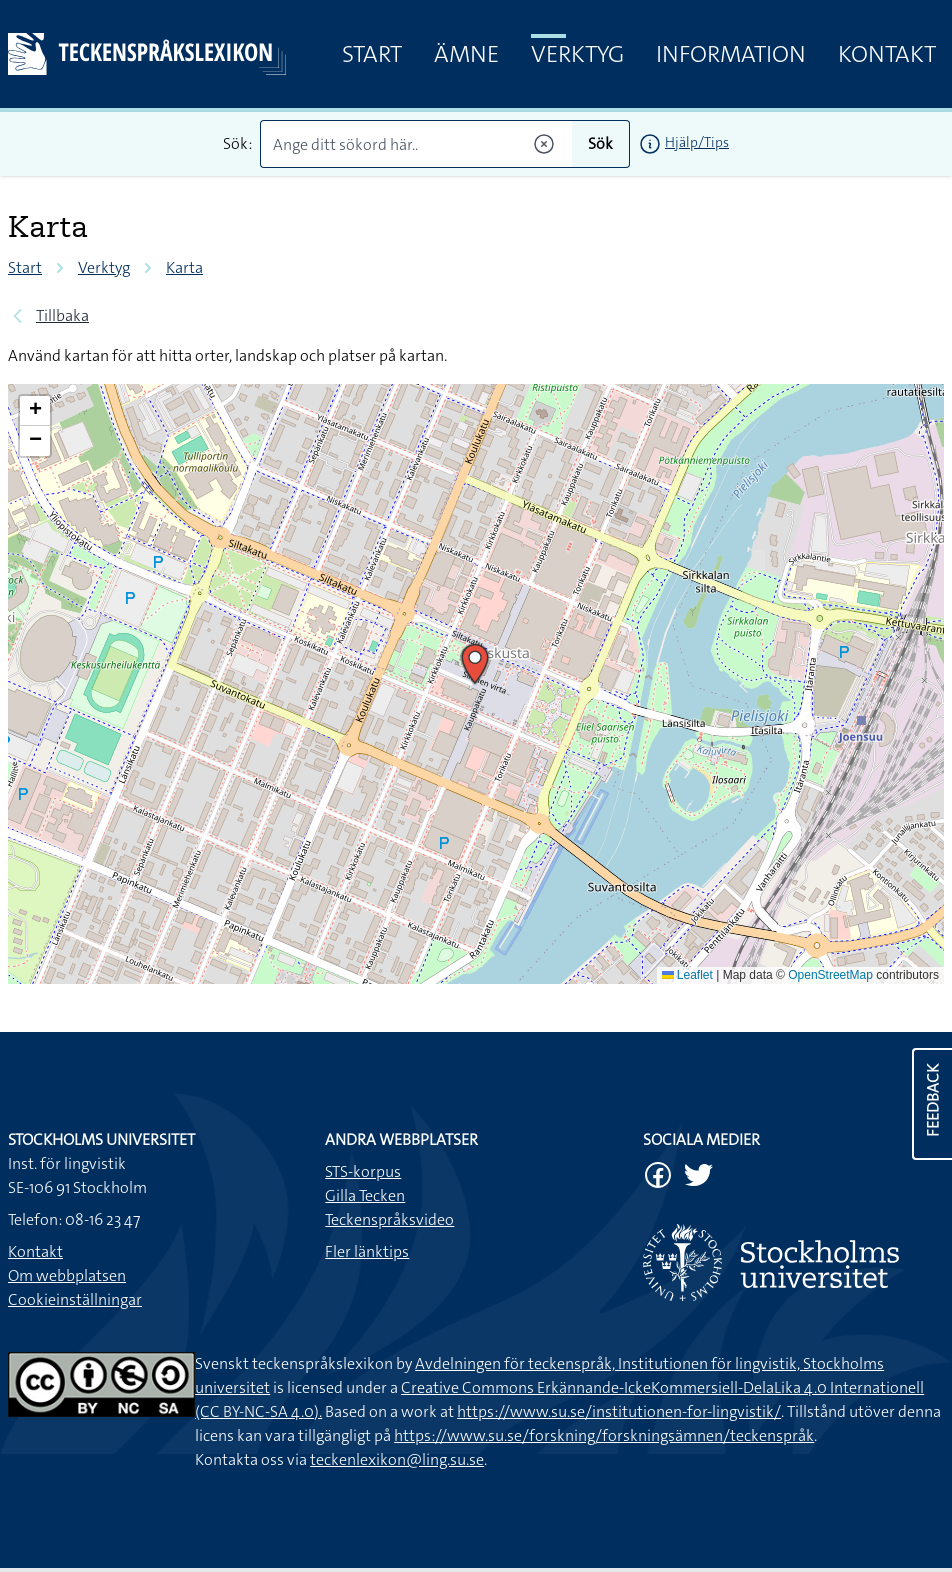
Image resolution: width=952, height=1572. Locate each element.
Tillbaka (62, 315)
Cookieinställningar (75, 1299)
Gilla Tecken (365, 1195)
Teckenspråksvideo (389, 1219)
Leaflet (687, 975)
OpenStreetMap (830, 975)
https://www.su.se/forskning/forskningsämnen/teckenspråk (604, 1435)
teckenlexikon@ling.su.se (397, 1459)
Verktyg (577, 54)
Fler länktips (367, 1251)
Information (731, 54)
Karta (184, 267)
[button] (475, 664)
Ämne (466, 54)
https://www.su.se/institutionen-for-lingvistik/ (619, 1411)
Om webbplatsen (67, 1275)
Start (372, 54)
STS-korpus (363, 1171)
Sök (600, 143)
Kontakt (887, 54)
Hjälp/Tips (697, 142)
